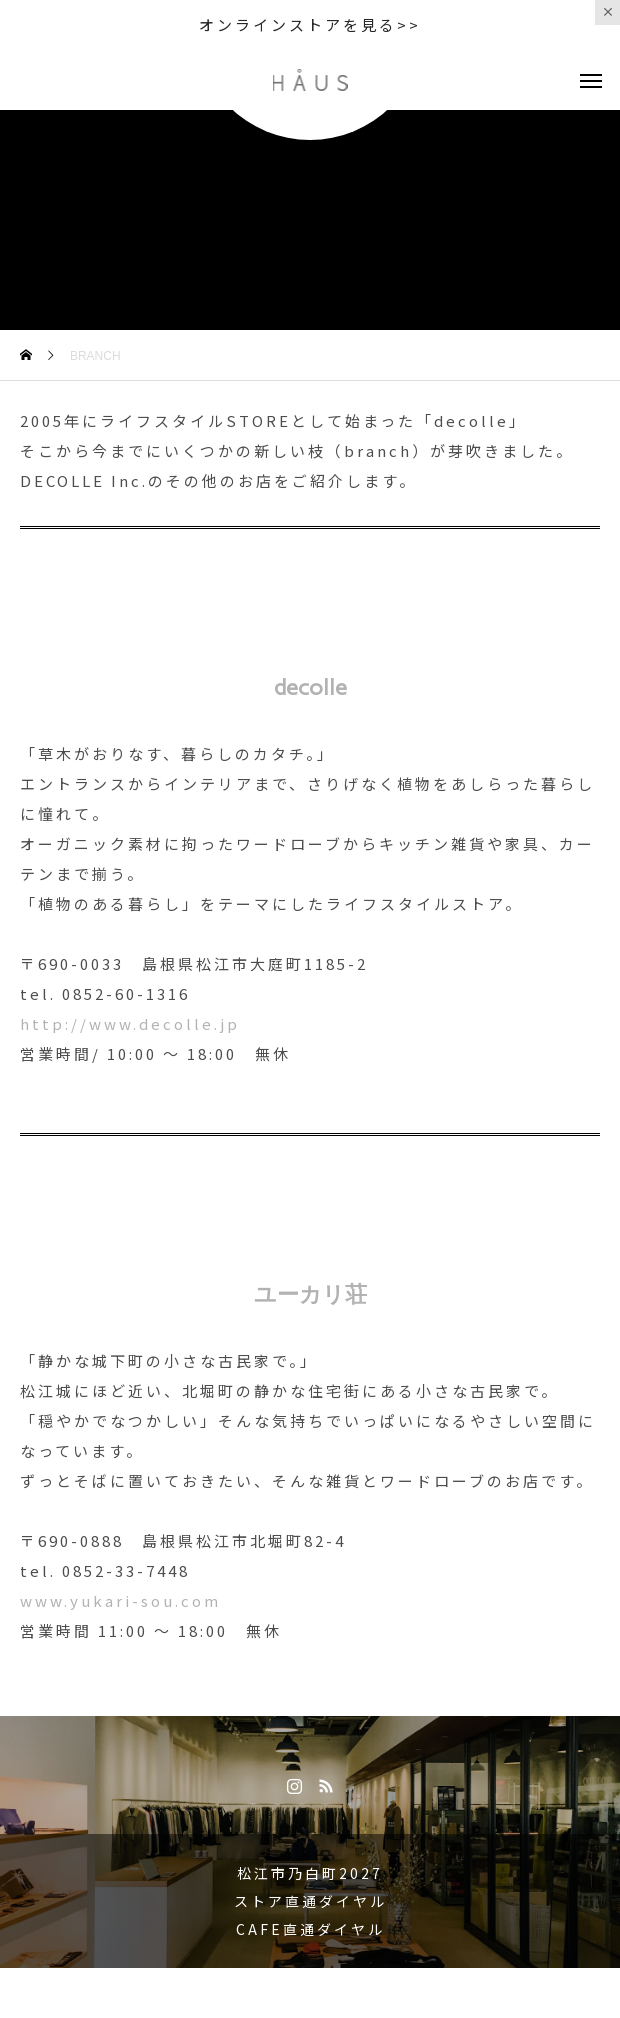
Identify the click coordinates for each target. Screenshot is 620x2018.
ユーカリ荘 (310, 1294)
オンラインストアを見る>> (310, 24)
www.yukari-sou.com (120, 1600)
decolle (310, 687)
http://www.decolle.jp (130, 1023)
